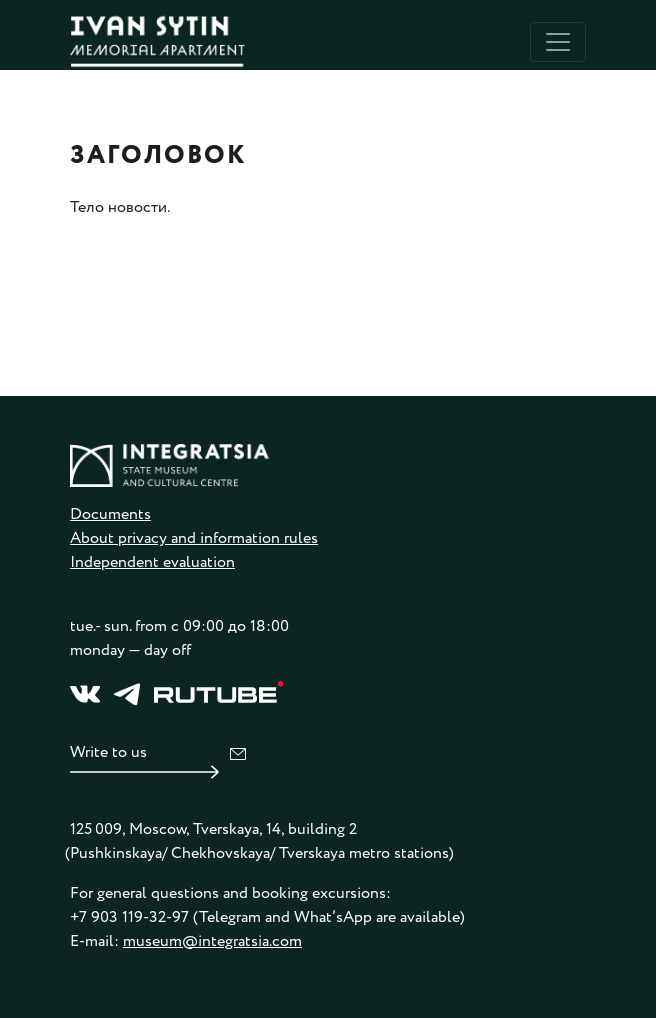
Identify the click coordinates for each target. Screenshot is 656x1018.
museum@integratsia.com (212, 941)
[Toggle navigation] (558, 42)
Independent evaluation (152, 562)
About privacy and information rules (194, 538)
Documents (110, 514)
